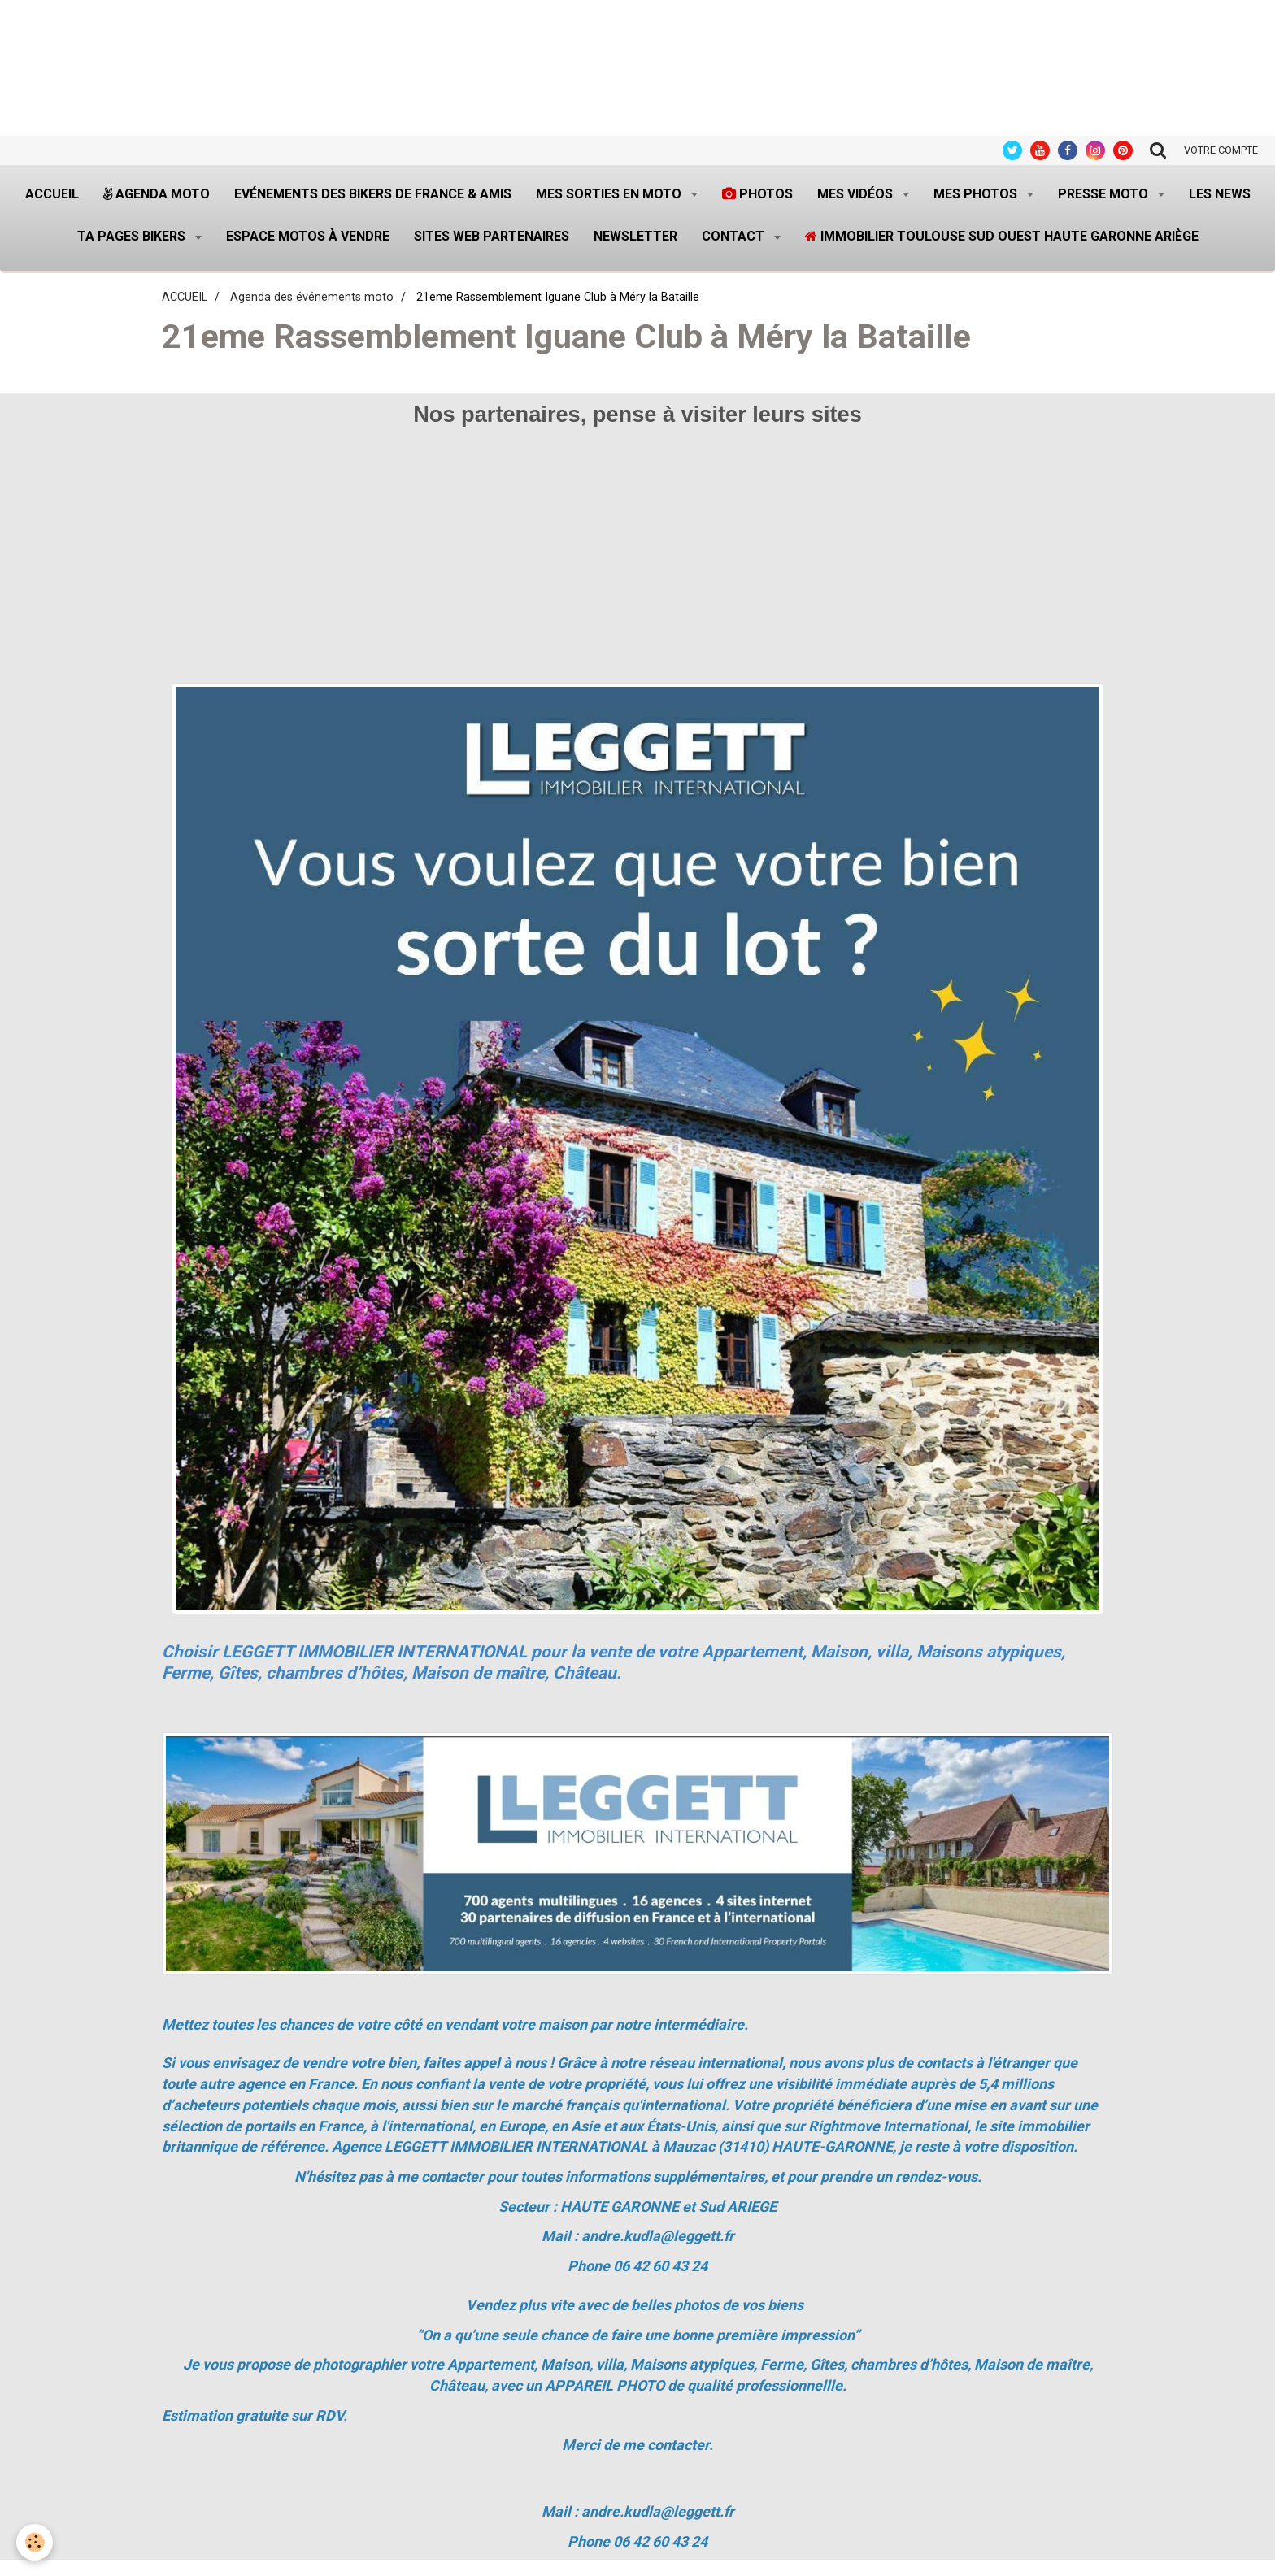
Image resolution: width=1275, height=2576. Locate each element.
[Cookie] (34, 2542)
